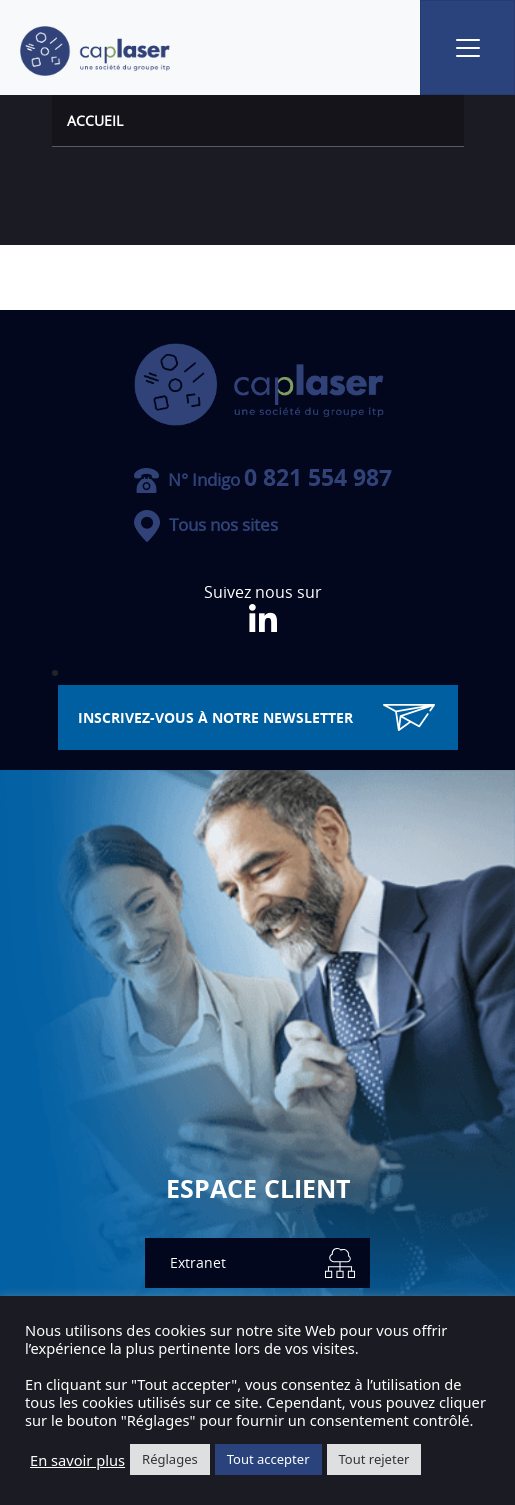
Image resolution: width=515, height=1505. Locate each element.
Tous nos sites (206, 524)
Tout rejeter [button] (374, 1459)
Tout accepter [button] (268, 1459)
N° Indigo (263, 479)
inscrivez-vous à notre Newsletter (256, 717)
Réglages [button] (170, 1459)
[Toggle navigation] (467, 47)
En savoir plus (77, 1460)
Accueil (95, 120)
